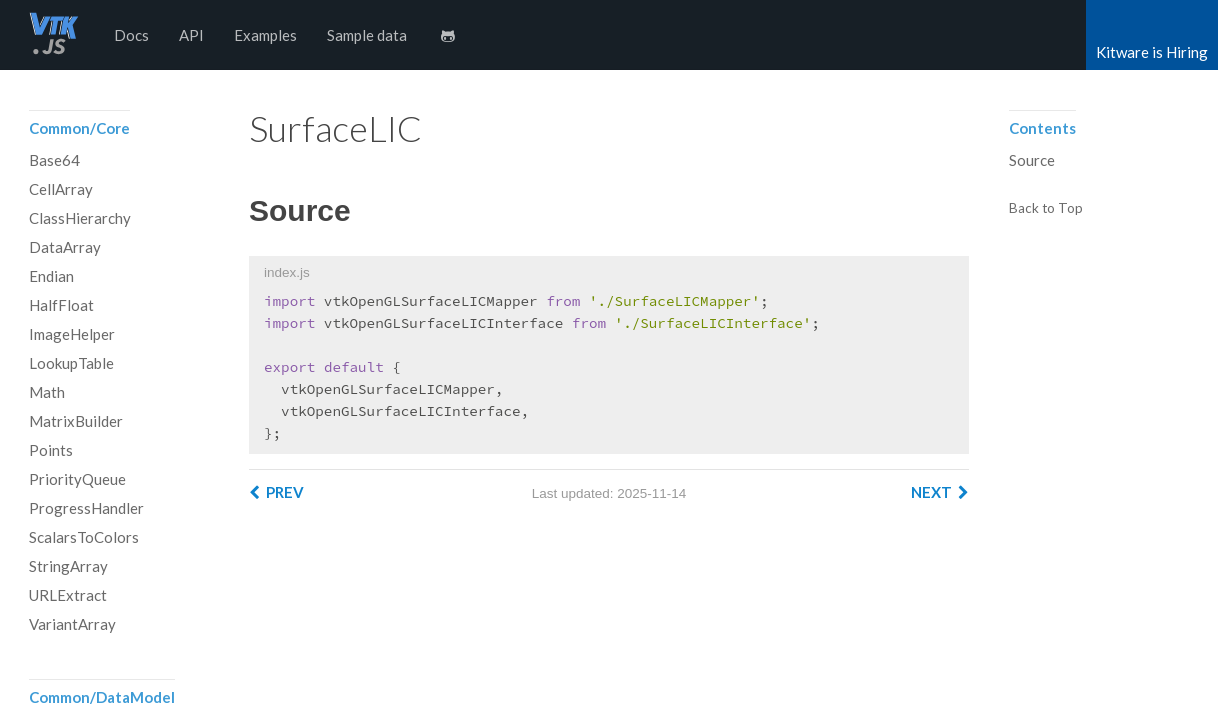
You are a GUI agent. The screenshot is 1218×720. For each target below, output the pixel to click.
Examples (265, 35)
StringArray (68, 566)
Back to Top (1046, 209)
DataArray (65, 247)
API (191, 35)
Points (51, 450)
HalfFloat (61, 305)
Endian (51, 276)
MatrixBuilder (76, 421)
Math (47, 392)
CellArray (61, 189)
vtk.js (54, 35)
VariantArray (72, 624)
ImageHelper (72, 334)
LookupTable (71, 363)
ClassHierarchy (80, 218)
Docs (131, 35)
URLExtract (68, 595)
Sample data (367, 35)
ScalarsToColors (84, 537)
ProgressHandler (86, 508)
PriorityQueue (77, 479)
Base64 (54, 160)
